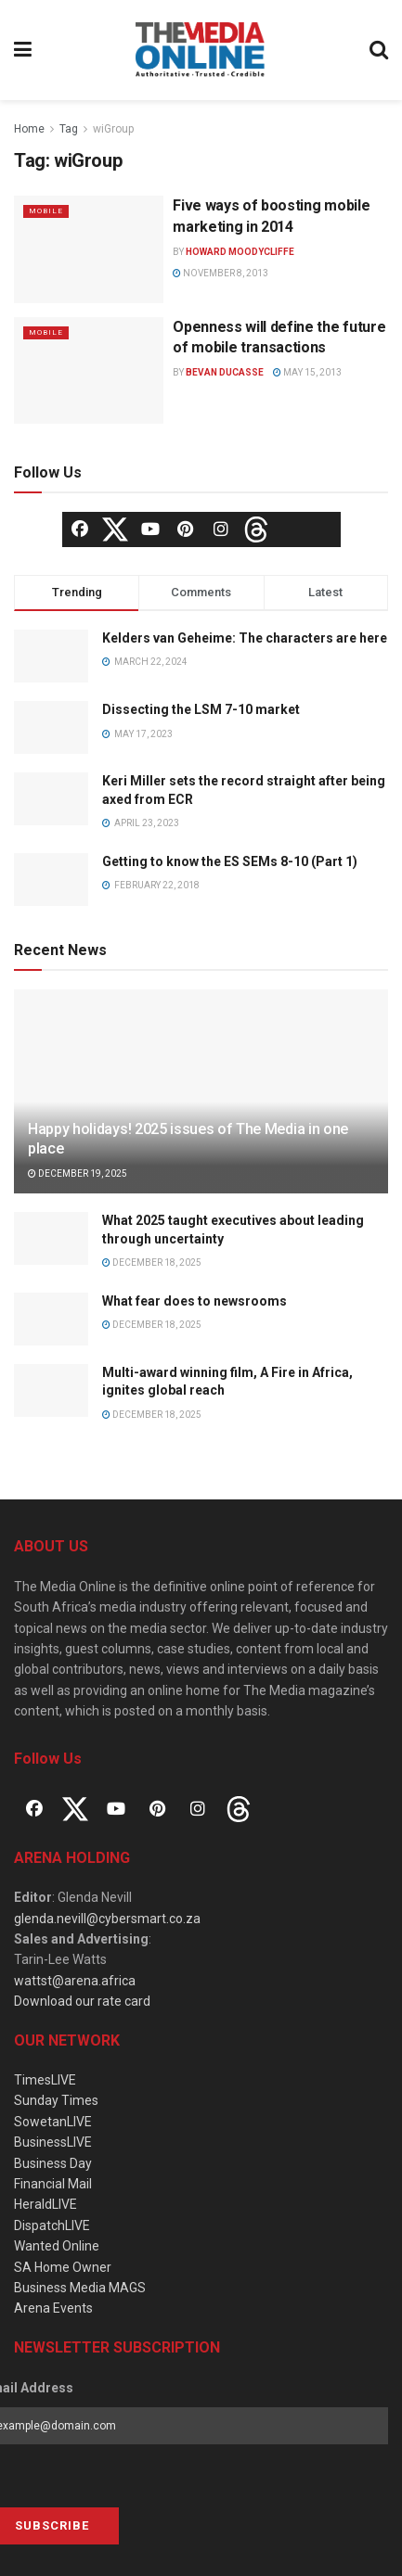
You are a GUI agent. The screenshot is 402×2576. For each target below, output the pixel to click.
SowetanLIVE (53, 2121)
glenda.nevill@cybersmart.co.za (107, 1918)
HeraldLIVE (45, 2204)
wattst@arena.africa (75, 1980)
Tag (68, 128)
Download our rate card (82, 2001)
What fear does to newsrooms (194, 1301)
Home (29, 128)
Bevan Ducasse (225, 372)
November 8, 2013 (220, 273)
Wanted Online (56, 2245)
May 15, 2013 (307, 372)
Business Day (53, 2163)
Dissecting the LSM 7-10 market (201, 709)
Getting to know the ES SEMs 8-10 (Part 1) (229, 861)
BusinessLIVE (53, 2142)
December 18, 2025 (151, 1262)
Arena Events (53, 2308)
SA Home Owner (62, 2267)
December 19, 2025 (77, 1173)
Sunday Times (56, 2100)
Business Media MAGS (80, 2287)
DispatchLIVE (52, 2225)
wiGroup (113, 128)
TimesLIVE (45, 2079)
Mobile (46, 211)
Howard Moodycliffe (240, 252)
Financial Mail (53, 2183)
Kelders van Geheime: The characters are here (244, 638)
